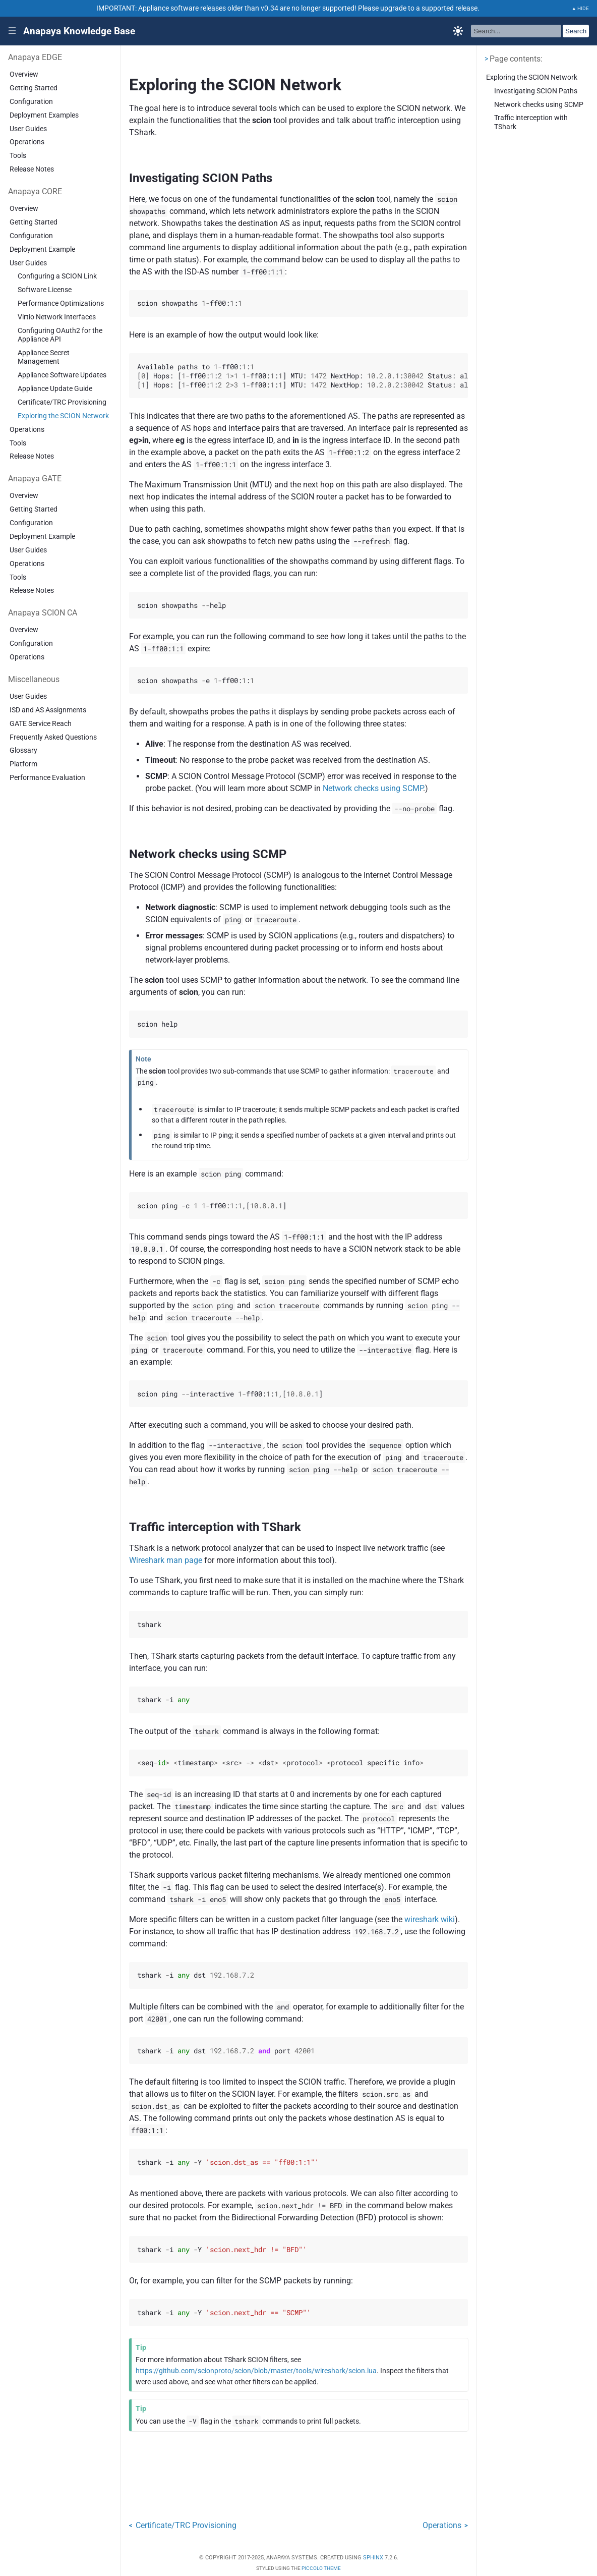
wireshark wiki (429, 1919)
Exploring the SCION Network (63, 416)
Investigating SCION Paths (535, 91)
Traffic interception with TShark (531, 122)
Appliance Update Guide (55, 388)
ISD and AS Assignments (48, 710)
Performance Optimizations (61, 303)
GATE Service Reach (41, 723)
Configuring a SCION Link (57, 276)
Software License (45, 290)
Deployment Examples (44, 115)
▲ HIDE (580, 8)
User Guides (28, 129)
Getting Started (33, 88)
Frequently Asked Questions (53, 737)
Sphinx (373, 2557)
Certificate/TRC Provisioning (62, 402)
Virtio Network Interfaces (57, 317)
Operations (27, 142)
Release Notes (32, 169)
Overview (24, 74)
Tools (18, 155)
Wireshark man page (165, 1560)
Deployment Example (42, 249)
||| (12, 31)
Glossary (23, 750)
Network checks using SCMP (538, 104)
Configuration (31, 101)
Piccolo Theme (321, 2568)
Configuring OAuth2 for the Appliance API (60, 335)
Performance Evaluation (47, 777)
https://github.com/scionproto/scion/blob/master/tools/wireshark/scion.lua (256, 2371)
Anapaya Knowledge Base (79, 31)
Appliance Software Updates (62, 375)
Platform (23, 764)
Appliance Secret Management (44, 357)
